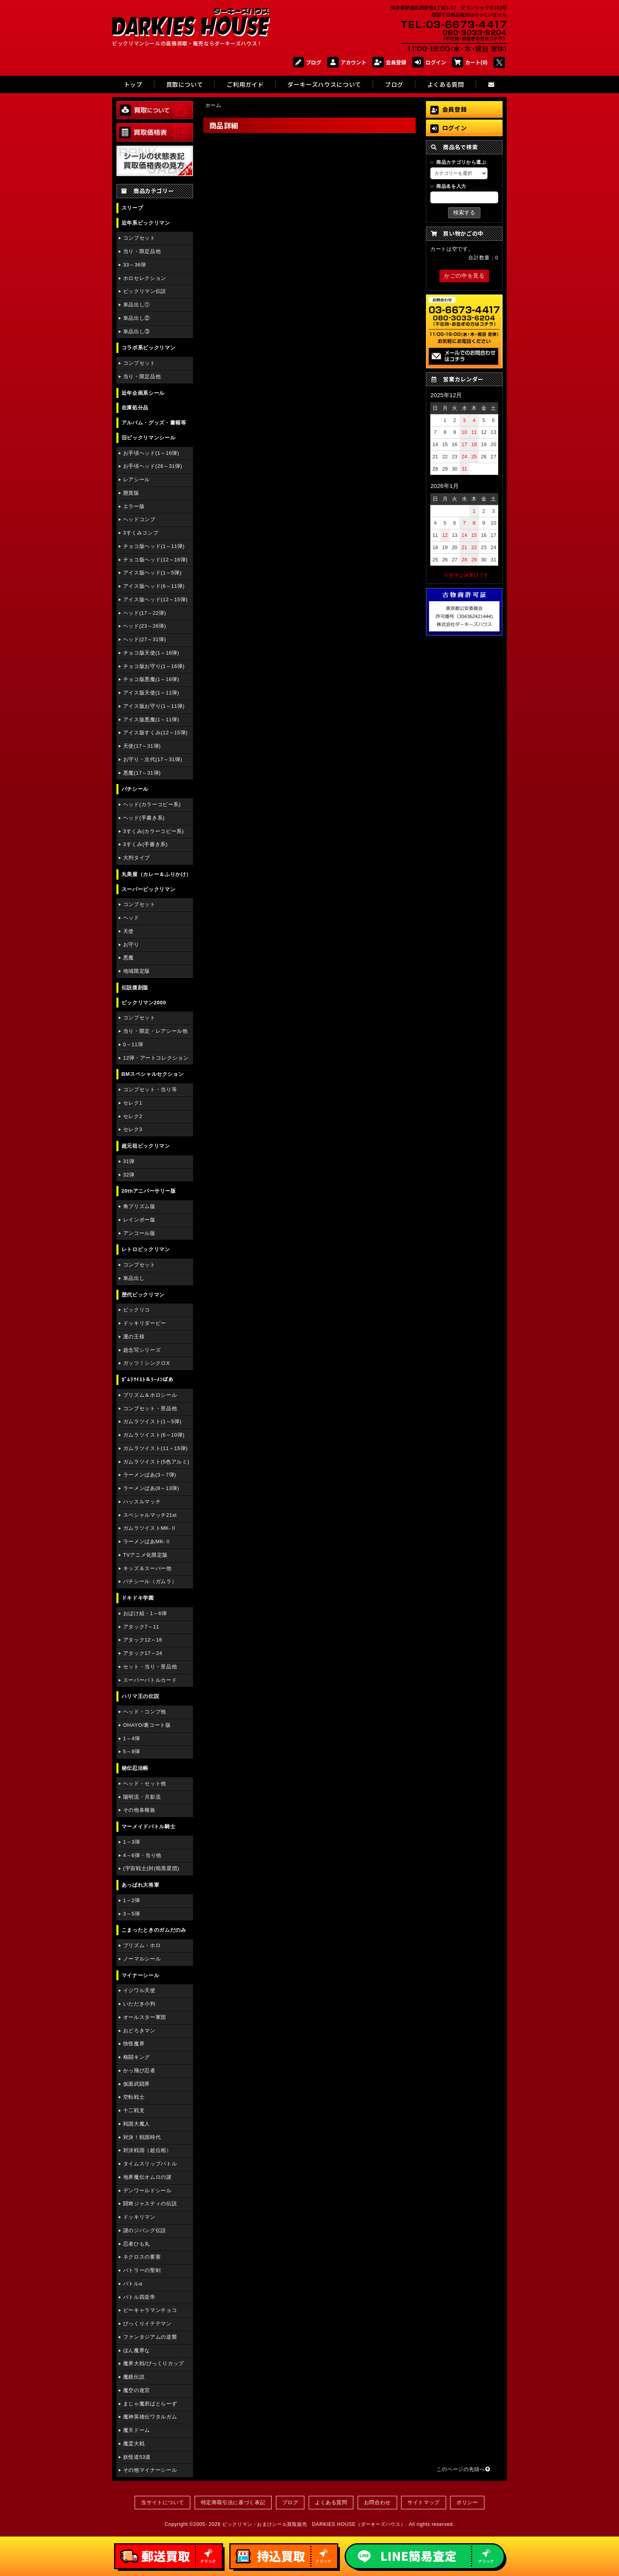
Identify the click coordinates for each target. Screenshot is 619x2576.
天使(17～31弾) (142, 746)
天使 (128, 931)
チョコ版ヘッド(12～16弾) (155, 560)
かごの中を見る (464, 275)
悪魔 (128, 958)
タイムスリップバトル (150, 2164)
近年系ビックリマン (146, 223)
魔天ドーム (136, 2430)
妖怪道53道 (137, 2457)
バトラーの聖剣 (142, 2270)
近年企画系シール (143, 393)
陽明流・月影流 (142, 1797)
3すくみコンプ (141, 533)
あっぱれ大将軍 (140, 1885)
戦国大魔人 (136, 2124)
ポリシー (467, 2502)
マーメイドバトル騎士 (148, 1826)
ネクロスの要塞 (142, 2257)
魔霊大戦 (134, 2444)
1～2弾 (131, 1900)
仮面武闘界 (136, 2084)
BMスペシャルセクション (153, 1074)
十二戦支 (134, 2110)
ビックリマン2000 (144, 1003)
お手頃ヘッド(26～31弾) (152, 466)
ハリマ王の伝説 (140, 1696)
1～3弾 (131, 1842)
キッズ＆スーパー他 (147, 1568)
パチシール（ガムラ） (150, 1581)
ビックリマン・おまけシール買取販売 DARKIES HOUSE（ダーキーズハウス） (313, 2524)
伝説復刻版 (135, 988)
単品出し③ (136, 331)
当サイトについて (162, 2502)
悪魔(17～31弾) (142, 773)
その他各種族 (139, 1810)
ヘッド (131, 918)
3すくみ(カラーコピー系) (153, 831)
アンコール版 (139, 1233)
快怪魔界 (134, 2044)
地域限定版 (136, 971)
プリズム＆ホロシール (150, 1395)
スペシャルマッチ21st (150, 1515)
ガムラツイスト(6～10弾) (154, 1435)
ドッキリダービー (144, 1323)
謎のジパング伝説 (144, 2230)
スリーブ (132, 208)
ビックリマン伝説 (144, 291)
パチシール (135, 789)
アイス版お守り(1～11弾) (154, 706)
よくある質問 (331, 2502)
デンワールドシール (147, 2190)
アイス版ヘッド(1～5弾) (152, 573)
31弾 (129, 1161)
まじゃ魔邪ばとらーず (150, 2404)
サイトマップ (423, 2502)
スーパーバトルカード (150, 1680)
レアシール (136, 479)
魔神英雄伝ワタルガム (150, 2417)
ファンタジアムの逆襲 (150, 2337)
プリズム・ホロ (142, 1945)
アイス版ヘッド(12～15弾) (155, 599)
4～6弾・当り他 (142, 1855)
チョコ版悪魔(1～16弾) (151, 679)
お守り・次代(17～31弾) (152, 759)
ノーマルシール (142, 1959)
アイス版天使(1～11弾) (151, 693)
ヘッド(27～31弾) (144, 639)
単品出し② (136, 318)
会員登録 (389, 62)
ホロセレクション (144, 278)
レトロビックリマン (146, 1249)
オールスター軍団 (144, 2017)
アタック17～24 (142, 1653)
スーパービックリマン (148, 889)
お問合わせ (377, 2502)
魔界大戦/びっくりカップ (153, 2363)
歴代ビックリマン (143, 1295)
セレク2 (133, 1116)
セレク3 (133, 1129)
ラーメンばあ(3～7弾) (149, 1475)
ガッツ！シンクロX (146, 1363)
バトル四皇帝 (139, 2297)
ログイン (429, 62)
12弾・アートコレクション (156, 1058)
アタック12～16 (142, 1640)
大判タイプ (136, 858)
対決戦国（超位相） (147, 2150)
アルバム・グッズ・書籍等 (154, 423)
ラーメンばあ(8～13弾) (151, 1488)
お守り (131, 944)
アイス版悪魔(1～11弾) (151, 719)
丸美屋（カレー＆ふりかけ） (156, 874)
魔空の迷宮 (136, 2390)
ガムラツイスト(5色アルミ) (156, 1462)
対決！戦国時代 (142, 2137)
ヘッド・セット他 (144, 1783)
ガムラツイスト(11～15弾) (155, 1448)
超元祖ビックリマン (146, 1146)
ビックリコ (136, 1310)
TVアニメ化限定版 (145, 1555)
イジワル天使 (139, 1990)
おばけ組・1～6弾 (145, 1613)
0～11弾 (133, 1044)
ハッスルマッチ (142, 1502)
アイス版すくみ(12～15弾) (155, 732)
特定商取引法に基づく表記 (233, 2502)
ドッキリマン (139, 2217)
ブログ (307, 62)
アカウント (346, 62)
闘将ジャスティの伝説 (150, 2203)
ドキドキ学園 (138, 1598)
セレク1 (133, 1103)
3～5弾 (131, 1914)
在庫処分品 (135, 408)
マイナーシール (140, 1975)
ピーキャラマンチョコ (150, 2310)
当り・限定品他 (142, 251)
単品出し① (136, 305)
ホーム (213, 105)
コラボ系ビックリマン (148, 348)
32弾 (129, 1175)
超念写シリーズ (142, 1350)
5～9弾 (131, 1751)
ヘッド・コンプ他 (144, 1712)
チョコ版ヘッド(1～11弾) (154, 546)
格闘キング (136, 2057)
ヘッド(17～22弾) (144, 613)
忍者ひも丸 (136, 2244)
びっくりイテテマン (147, 2323)
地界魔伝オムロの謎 (147, 2177)
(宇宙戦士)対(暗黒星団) (151, 1868)
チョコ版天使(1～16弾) (151, 653)
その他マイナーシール (150, 2470)
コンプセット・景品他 (150, 1408)
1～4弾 (131, 1738)
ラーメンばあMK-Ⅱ (147, 1541)
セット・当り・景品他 (150, 1667)
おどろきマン (139, 2031)
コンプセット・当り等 (150, 1089)
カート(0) (470, 62)
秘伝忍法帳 (135, 1768)
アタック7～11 (141, 1627)
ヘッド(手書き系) (144, 818)
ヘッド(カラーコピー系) (152, 804)
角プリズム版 (139, 1206)
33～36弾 (134, 265)
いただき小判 (139, 2004)
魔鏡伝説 (134, 2377)
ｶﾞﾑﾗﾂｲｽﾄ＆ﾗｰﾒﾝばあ (148, 1380)
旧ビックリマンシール (148, 438)
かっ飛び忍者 (139, 2070)
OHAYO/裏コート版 (147, 1725)
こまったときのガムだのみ (154, 1930)
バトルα (133, 2284)
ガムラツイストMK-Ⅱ (149, 1528)
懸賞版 (131, 493)
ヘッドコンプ (139, 519)
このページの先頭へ (463, 2469)
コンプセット (139, 238)
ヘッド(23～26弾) (144, 626)
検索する (464, 212)
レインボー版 (139, 1220)
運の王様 (134, 1337)
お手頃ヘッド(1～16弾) (151, 453)
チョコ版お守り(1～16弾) (154, 666)
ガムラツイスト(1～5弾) (152, 1421)
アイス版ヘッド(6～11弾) (154, 586)
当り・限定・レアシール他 (155, 1031)
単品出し (134, 1278)
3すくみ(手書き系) (145, 844)
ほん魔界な (136, 2350)
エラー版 (134, 506)
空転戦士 (134, 2097)
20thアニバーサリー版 (149, 1191)
